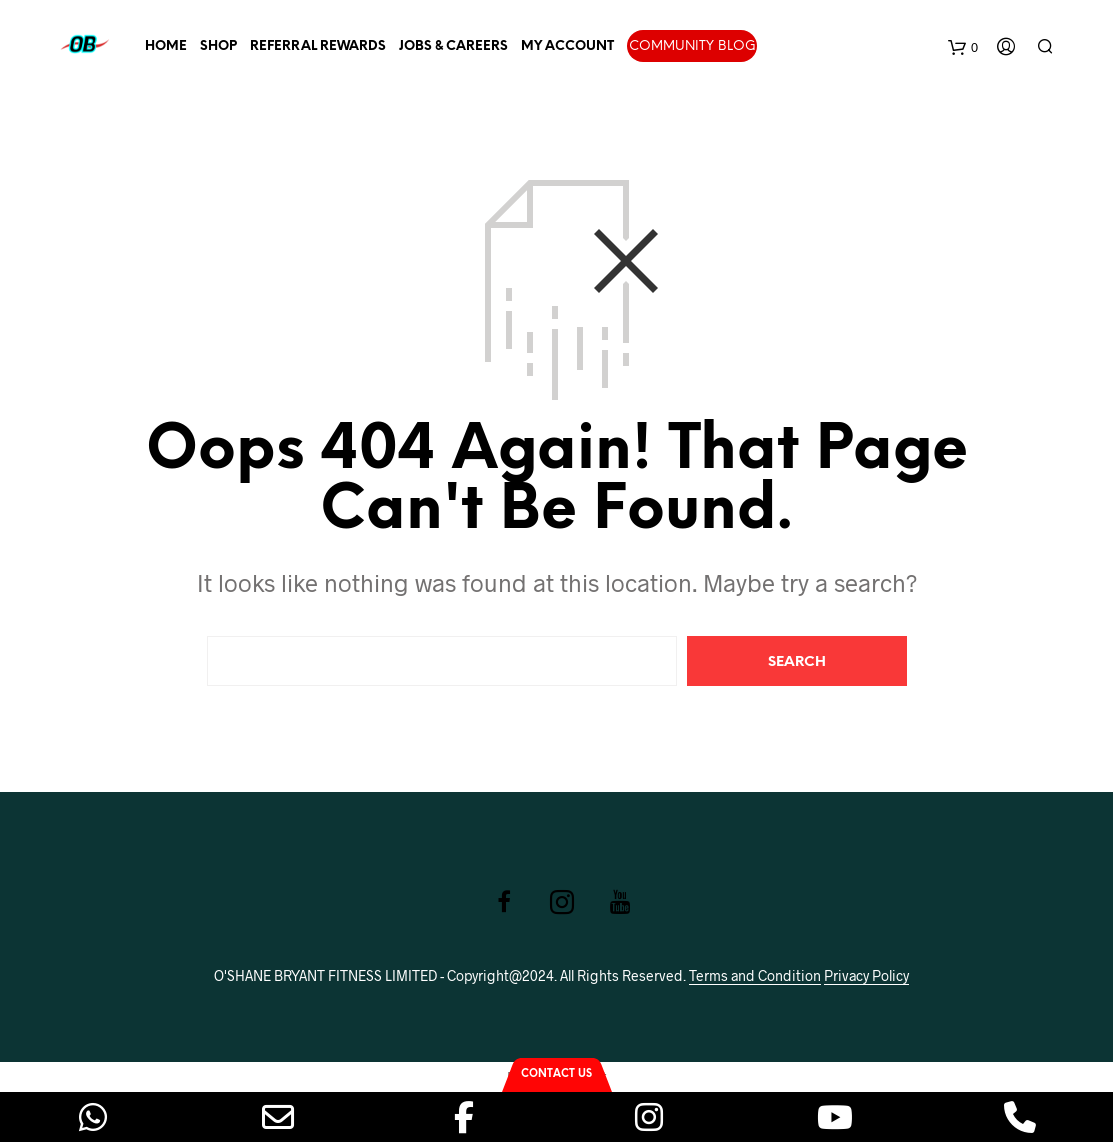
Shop (218, 46)
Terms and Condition (755, 976)
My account (567, 46)
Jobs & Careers (453, 46)
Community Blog (692, 46)
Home (166, 46)
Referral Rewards (318, 46)
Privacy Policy (866, 976)
